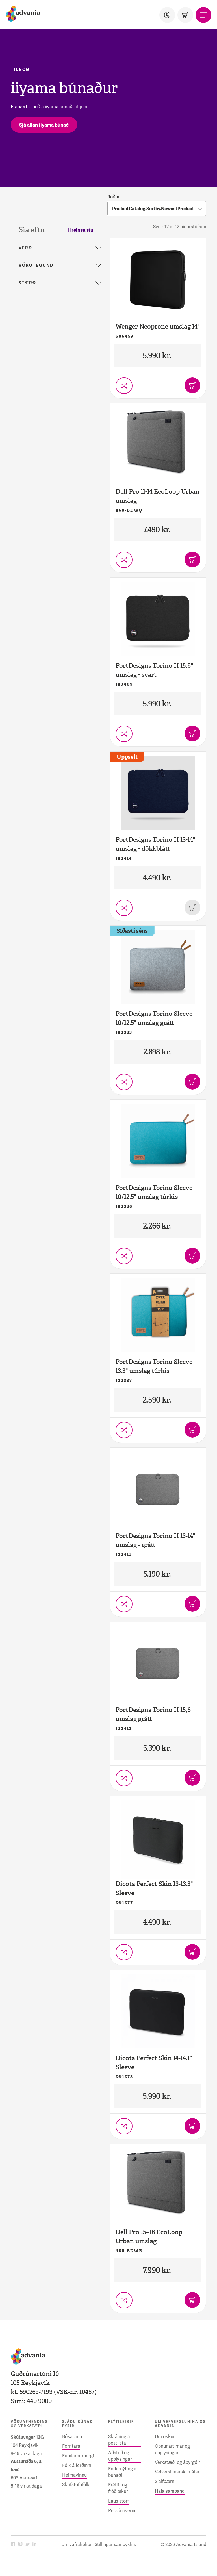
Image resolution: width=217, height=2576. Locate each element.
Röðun (113, 197)
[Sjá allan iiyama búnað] (44, 125)
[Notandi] (167, 15)
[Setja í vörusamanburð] (124, 385)
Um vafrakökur (76, 2544)
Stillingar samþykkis (115, 2544)
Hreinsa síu (80, 230)
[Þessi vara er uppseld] (192, 907)
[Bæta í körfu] (192, 385)
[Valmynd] (203, 15)
